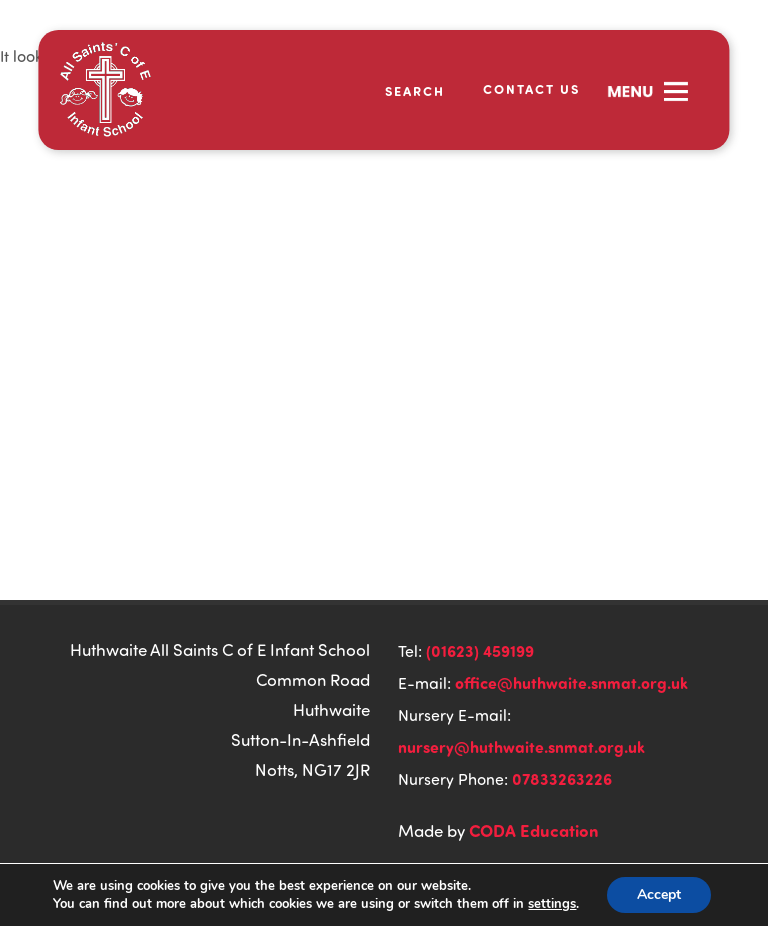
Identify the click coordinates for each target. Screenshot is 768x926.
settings (552, 904)
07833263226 (562, 778)
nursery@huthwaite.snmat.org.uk (521, 746)
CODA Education (534, 830)
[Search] (402, 90)
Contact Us (531, 88)
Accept (659, 894)
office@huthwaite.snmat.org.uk (571, 682)
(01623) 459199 (480, 650)
